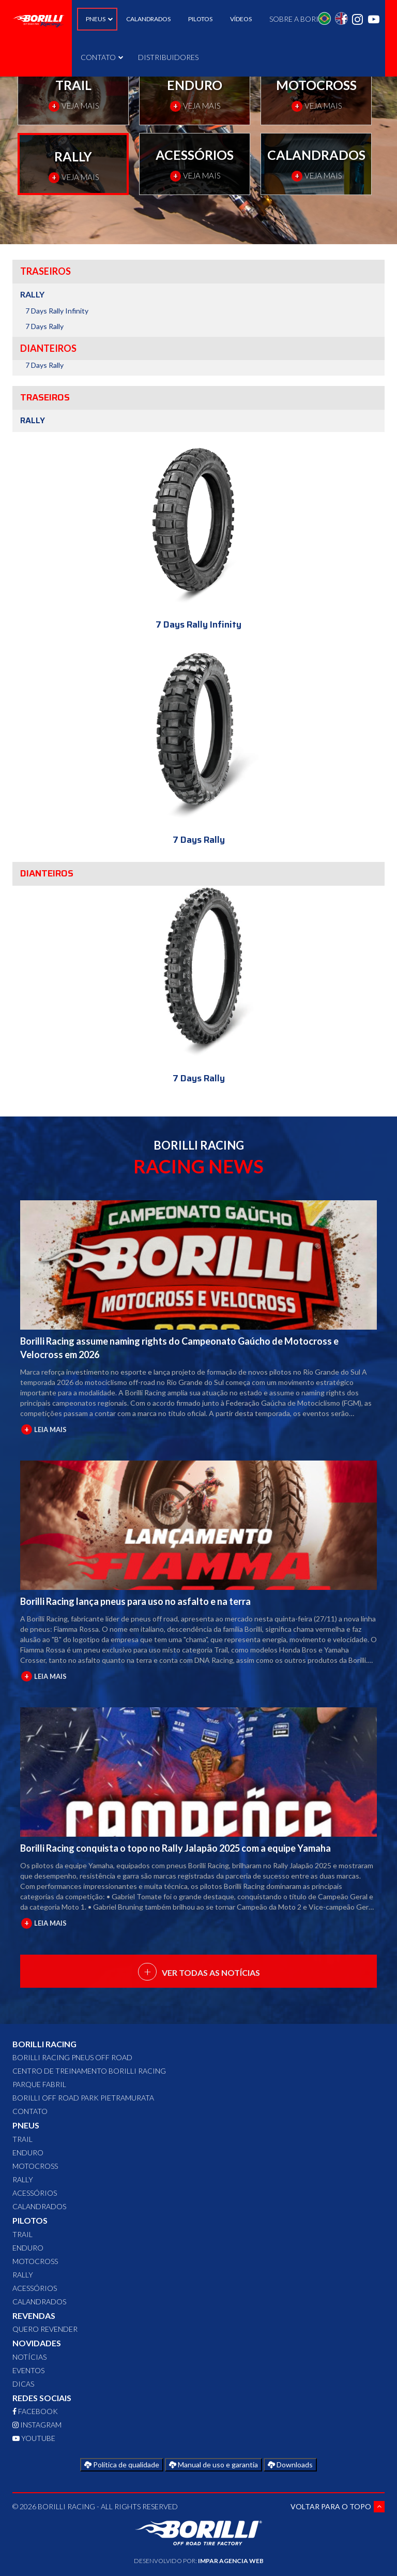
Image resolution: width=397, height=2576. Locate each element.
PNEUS (97, 19)
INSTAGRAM (37, 2424)
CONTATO (100, 57)
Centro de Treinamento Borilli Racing (89, 2070)
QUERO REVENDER (45, 2329)
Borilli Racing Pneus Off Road (72, 2057)
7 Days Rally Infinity (56, 310)
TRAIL (22, 2139)
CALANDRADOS (148, 19)
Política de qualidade (121, 2464)
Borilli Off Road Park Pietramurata (83, 2097)
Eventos (28, 2370)
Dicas (23, 2383)
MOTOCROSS (35, 2166)
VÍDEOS (241, 19)
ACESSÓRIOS (34, 2192)
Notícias (29, 2356)
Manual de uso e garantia (213, 2464)
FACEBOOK (35, 2411)
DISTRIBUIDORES (168, 57)
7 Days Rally (44, 326)
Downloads (290, 2464)
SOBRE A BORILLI (298, 18)
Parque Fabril (39, 2084)
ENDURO (27, 2152)
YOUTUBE (33, 2438)
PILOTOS (200, 19)
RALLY (22, 2179)
